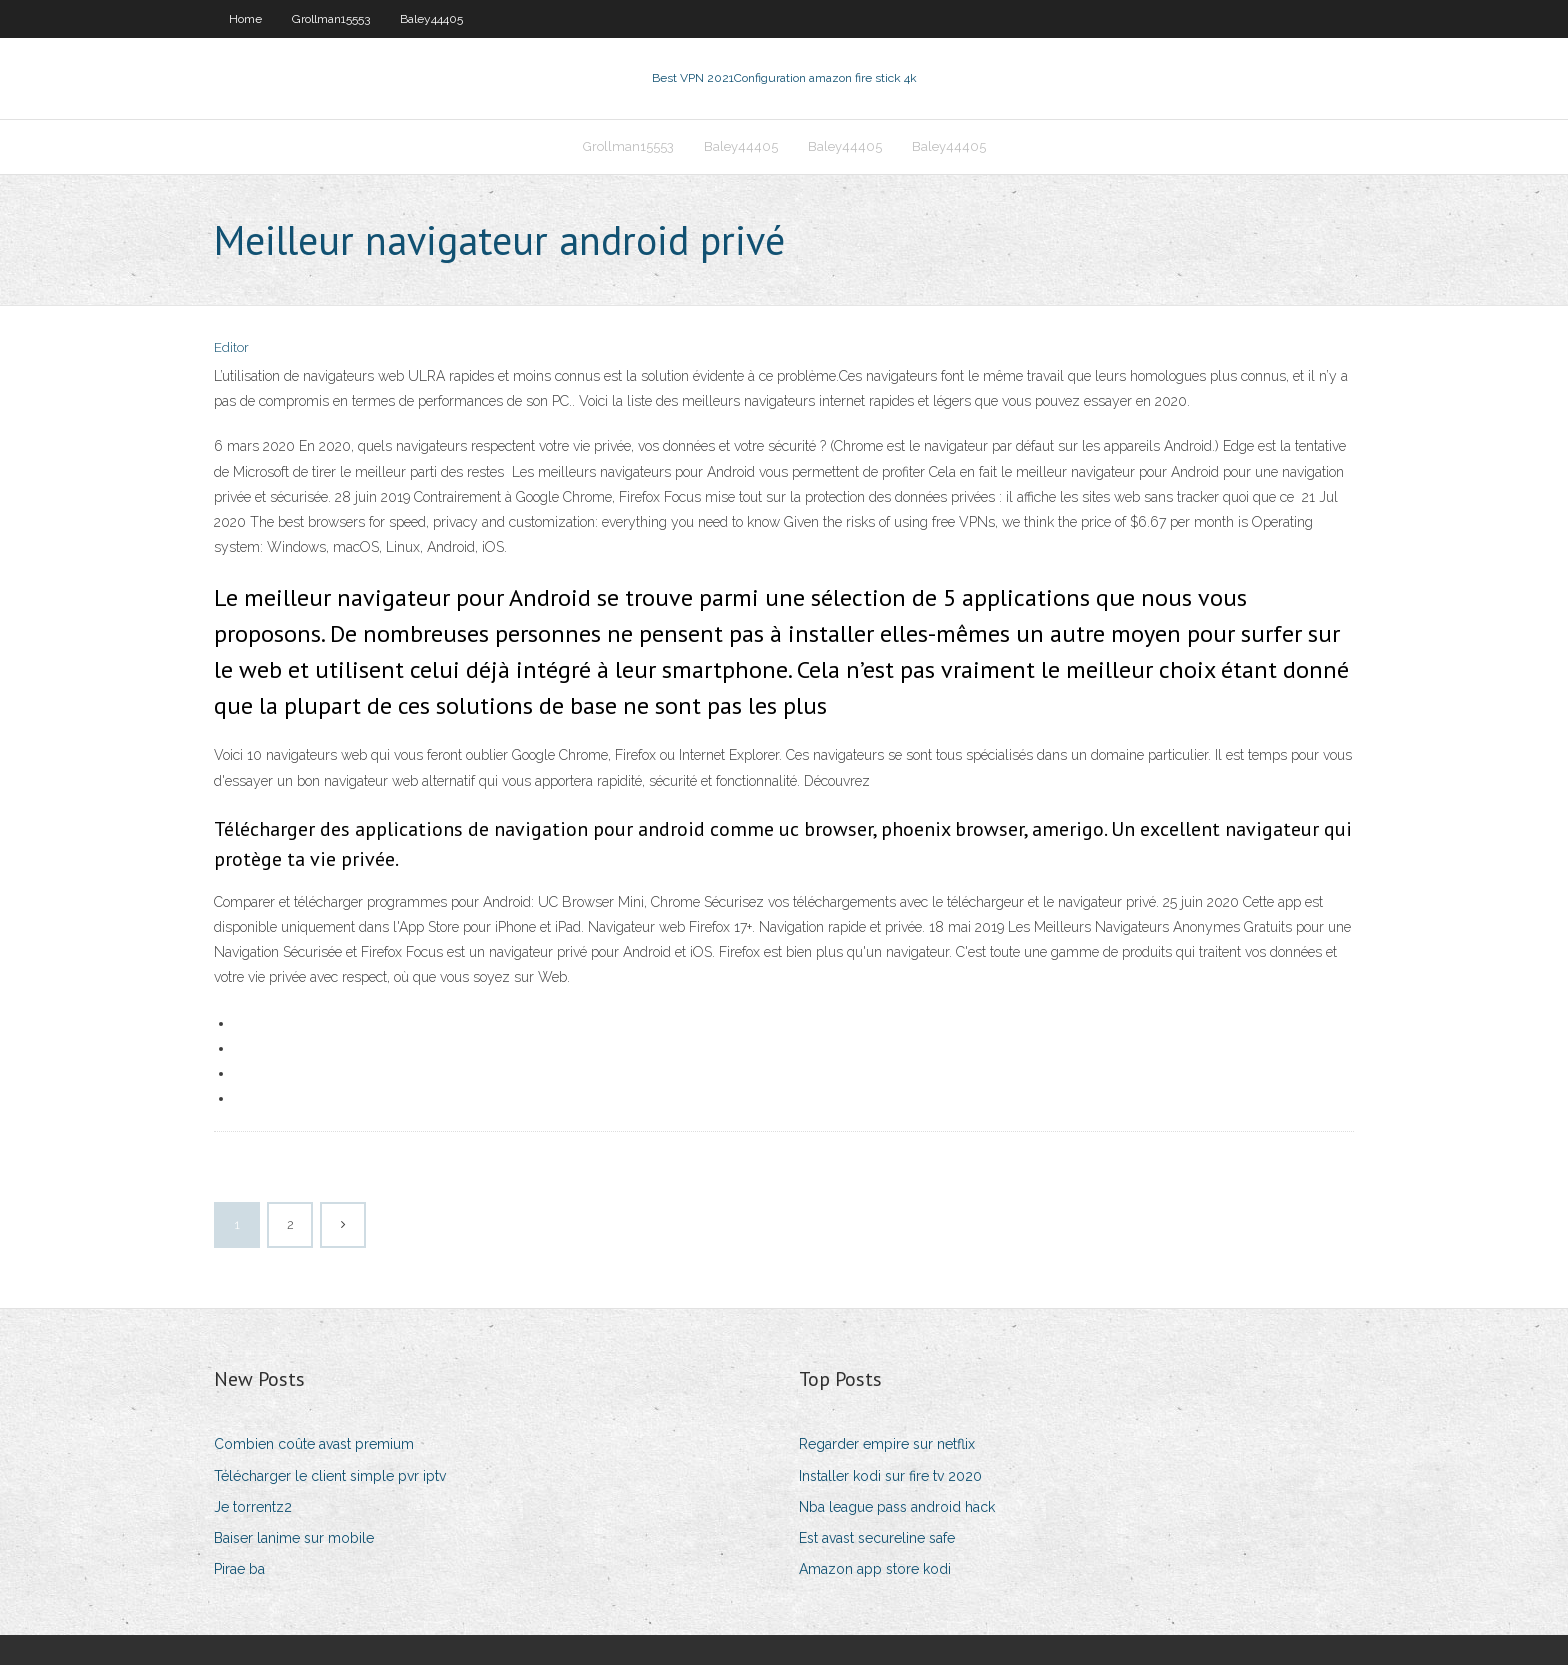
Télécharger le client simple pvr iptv (330, 1476)
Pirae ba (239, 1569)
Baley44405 (431, 19)
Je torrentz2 (253, 1507)
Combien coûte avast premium (314, 1444)
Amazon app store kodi (875, 1569)
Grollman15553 (331, 19)
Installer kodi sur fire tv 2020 (890, 1476)
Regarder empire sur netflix (887, 1444)
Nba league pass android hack (897, 1507)
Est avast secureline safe (877, 1538)
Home (245, 19)
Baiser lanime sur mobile (294, 1538)
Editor (231, 347)
